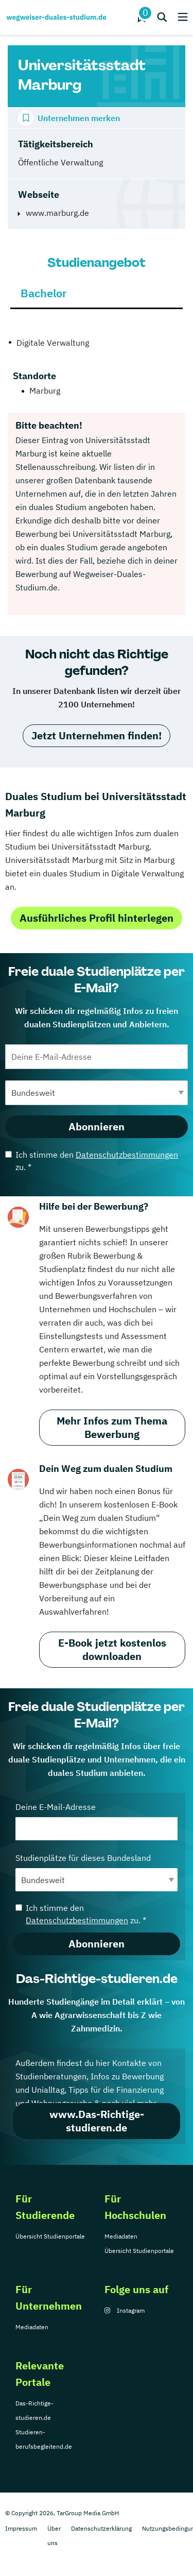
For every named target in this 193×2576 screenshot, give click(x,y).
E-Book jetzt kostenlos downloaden (112, 1649)
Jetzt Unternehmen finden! (96, 735)
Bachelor (44, 292)
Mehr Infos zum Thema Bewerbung (112, 1427)
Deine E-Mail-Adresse (96, 1821)
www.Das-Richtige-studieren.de (96, 2120)
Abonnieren (96, 1126)
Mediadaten (120, 2236)
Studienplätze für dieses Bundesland (96, 1872)
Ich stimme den (91, 1160)
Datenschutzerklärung (101, 2528)
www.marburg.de (57, 213)
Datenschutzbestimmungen (127, 1154)
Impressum (21, 2528)
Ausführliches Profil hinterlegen (96, 918)
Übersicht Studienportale (50, 2236)
